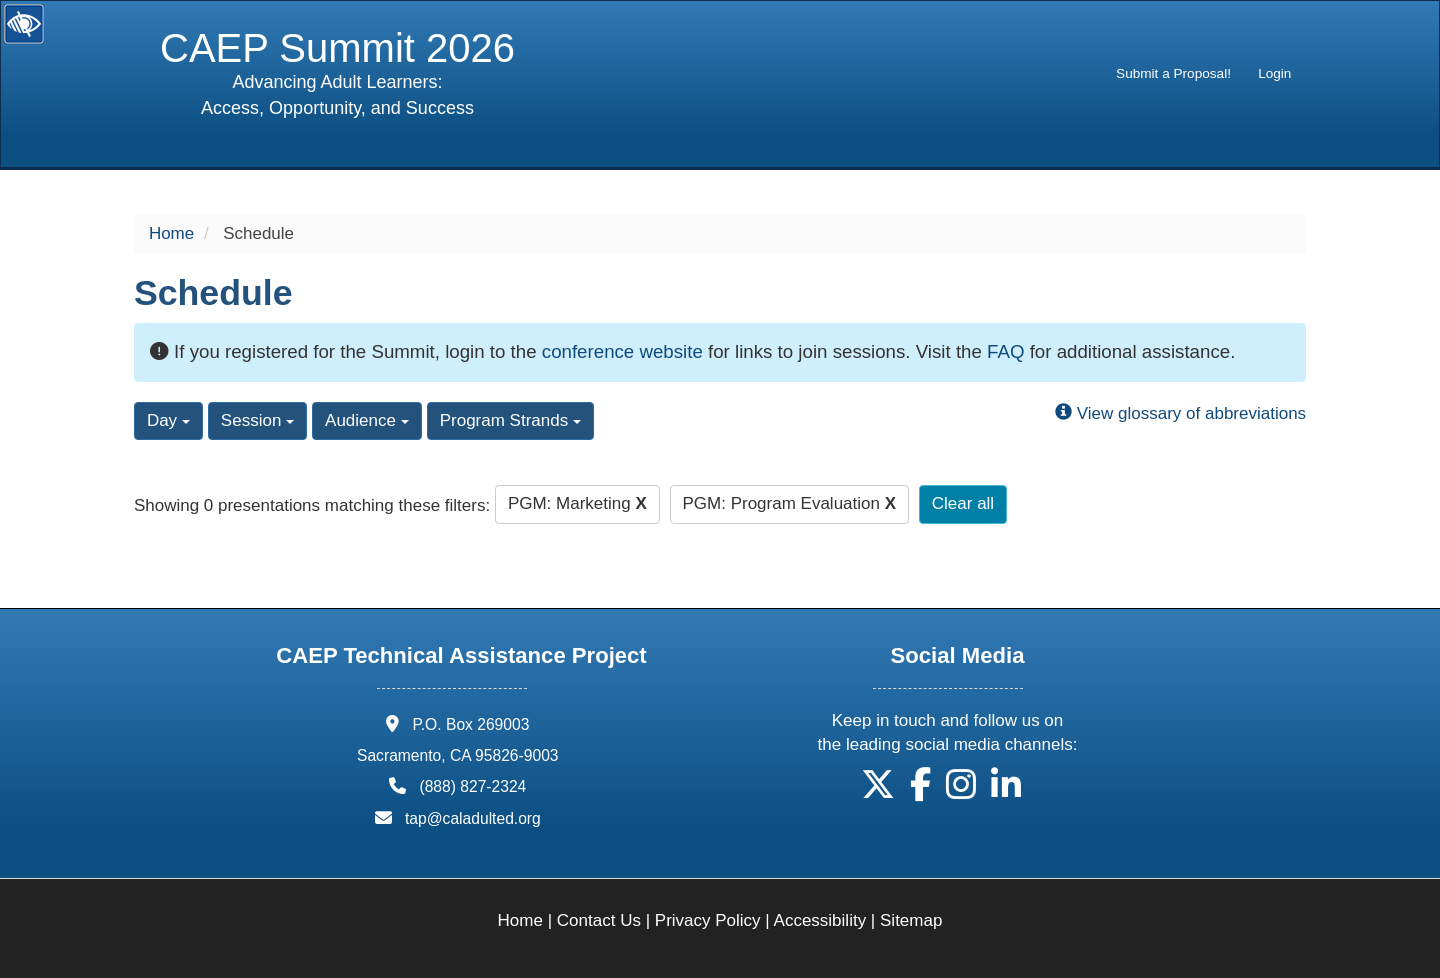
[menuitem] (1174, 74)
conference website (622, 351)
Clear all (963, 503)
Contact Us (599, 920)
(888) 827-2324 (472, 786)
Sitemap (911, 920)
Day (168, 420)
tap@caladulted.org (473, 818)
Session (257, 420)
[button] (878, 791)
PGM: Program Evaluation (790, 503)
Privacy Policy (708, 920)
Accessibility (820, 920)
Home (171, 233)
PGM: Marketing (577, 503)
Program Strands (510, 420)
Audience (367, 420)
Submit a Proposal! (1173, 73)
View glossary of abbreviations (1180, 413)
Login (1274, 73)
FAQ (1005, 351)
